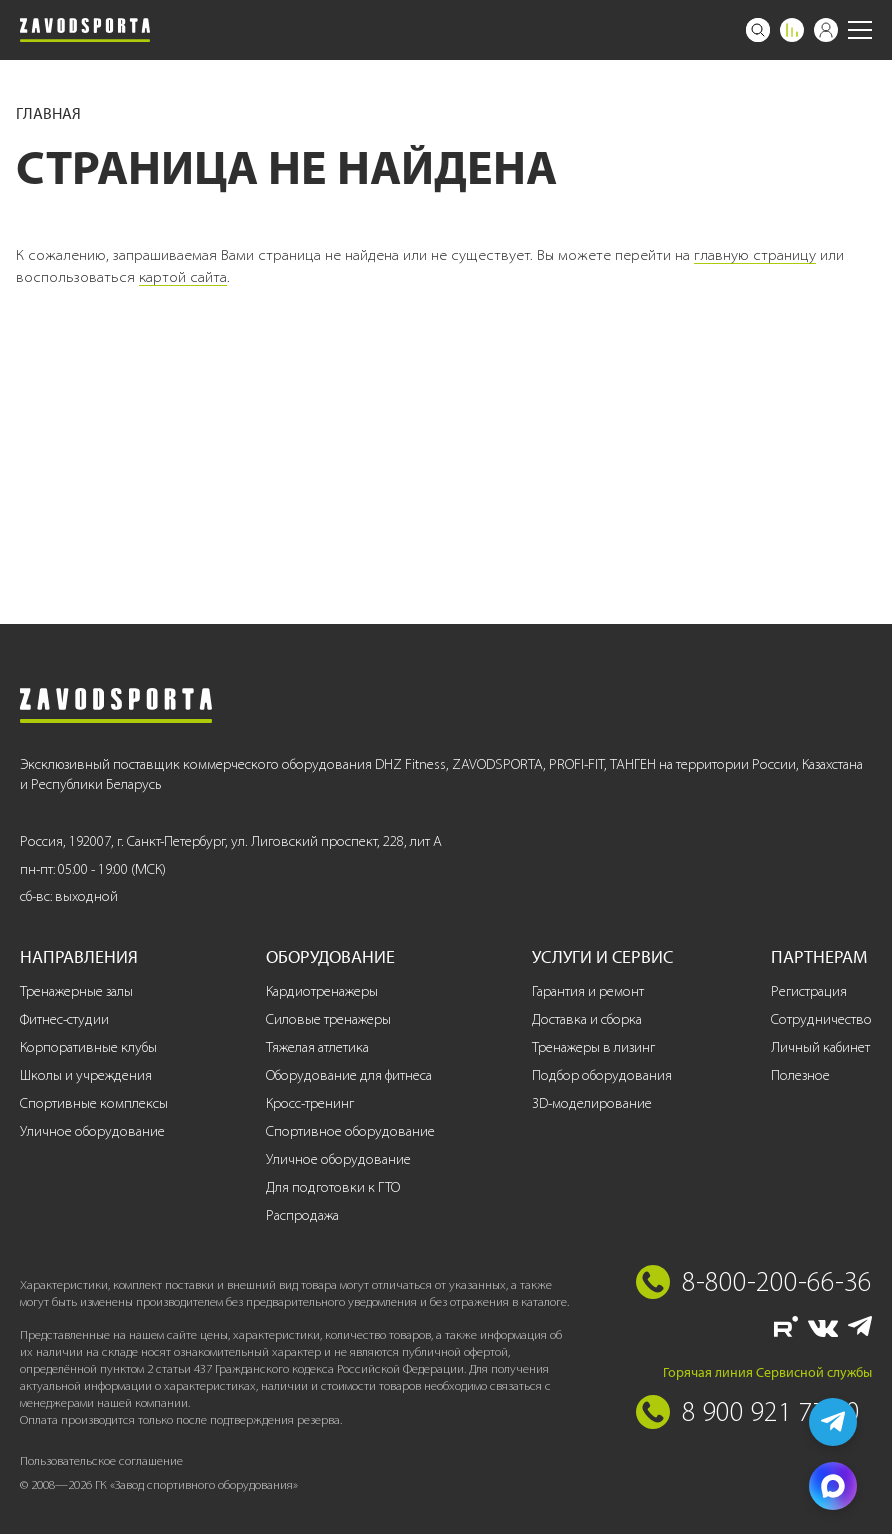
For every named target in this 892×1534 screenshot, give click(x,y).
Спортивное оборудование (350, 1131)
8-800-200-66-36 (777, 1281)
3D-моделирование (592, 1103)
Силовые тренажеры (328, 1019)
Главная (48, 113)
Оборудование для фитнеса (349, 1075)
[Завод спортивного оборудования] (85, 30)
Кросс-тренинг (310, 1103)
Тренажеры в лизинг (593, 1047)
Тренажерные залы (76, 991)
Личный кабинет (820, 1047)
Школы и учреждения (86, 1075)
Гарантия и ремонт (588, 991)
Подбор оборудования (602, 1075)
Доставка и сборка (587, 1019)
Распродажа (302, 1215)
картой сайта (183, 277)
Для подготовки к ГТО (333, 1187)
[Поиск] (758, 30)
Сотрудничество (821, 1019)
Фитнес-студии (64, 1019)
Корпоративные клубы (88, 1047)
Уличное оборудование (92, 1131)
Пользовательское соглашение (101, 1460)
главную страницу (755, 255)
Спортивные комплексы (94, 1103)
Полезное (800, 1075)
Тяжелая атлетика (317, 1047)
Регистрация (809, 991)
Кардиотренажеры (322, 991)
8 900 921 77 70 (771, 1411)
